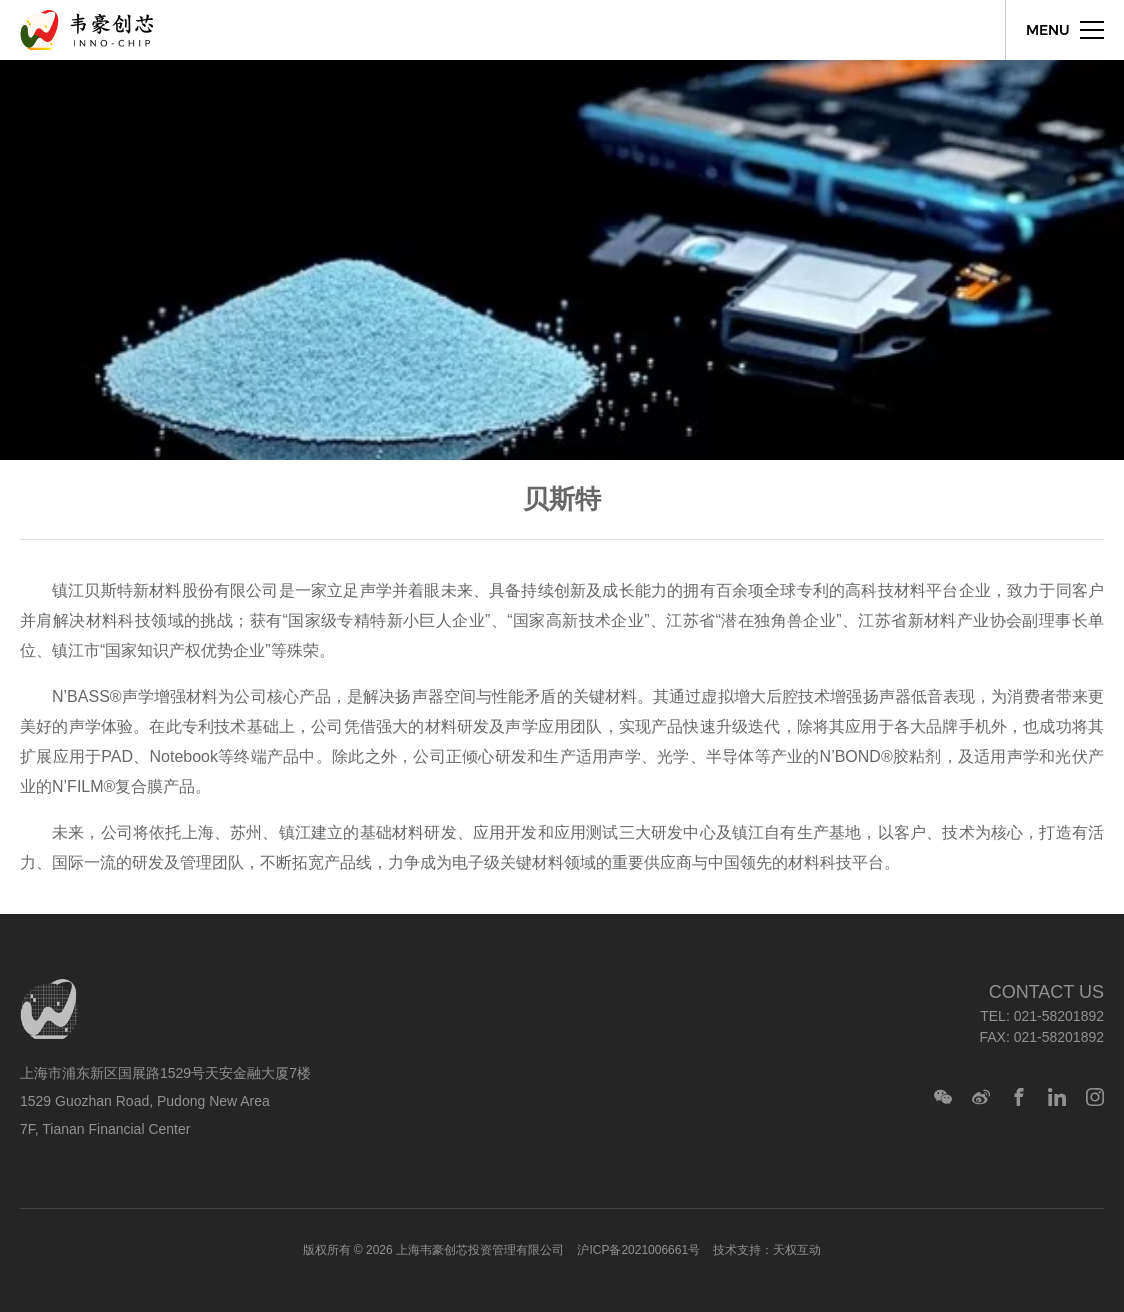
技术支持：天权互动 (767, 1250)
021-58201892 (1059, 1016)
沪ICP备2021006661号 (638, 1250)
